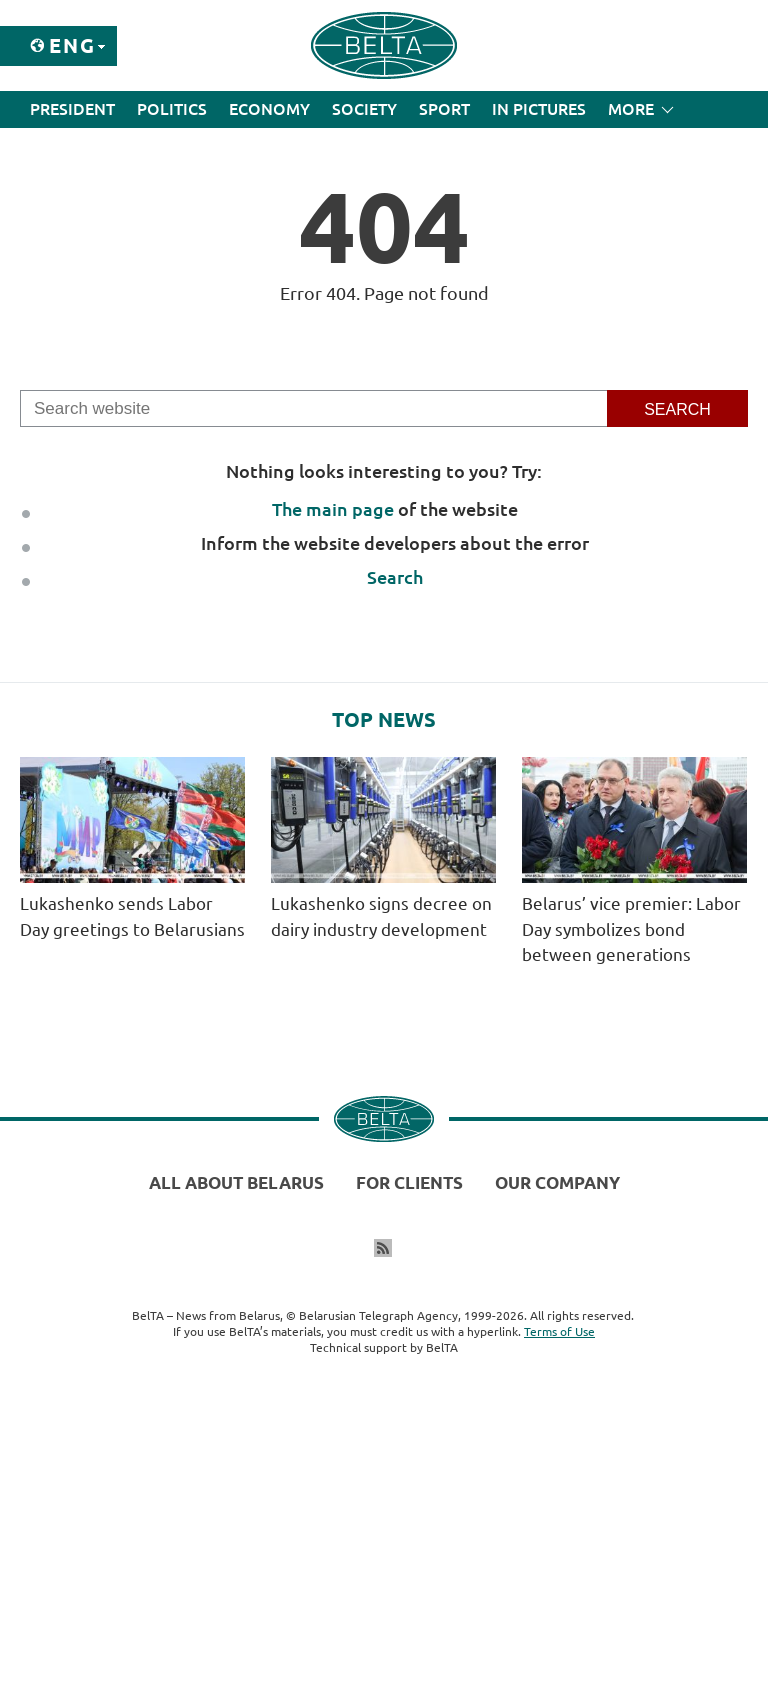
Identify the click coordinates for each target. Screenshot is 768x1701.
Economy (269, 109)
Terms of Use (559, 1331)
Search (395, 577)
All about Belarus (236, 1182)
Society (364, 109)
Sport (444, 109)
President (72, 109)
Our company (557, 1182)
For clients (409, 1182)
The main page (333, 509)
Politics (172, 109)
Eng (72, 45)
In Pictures (539, 109)
